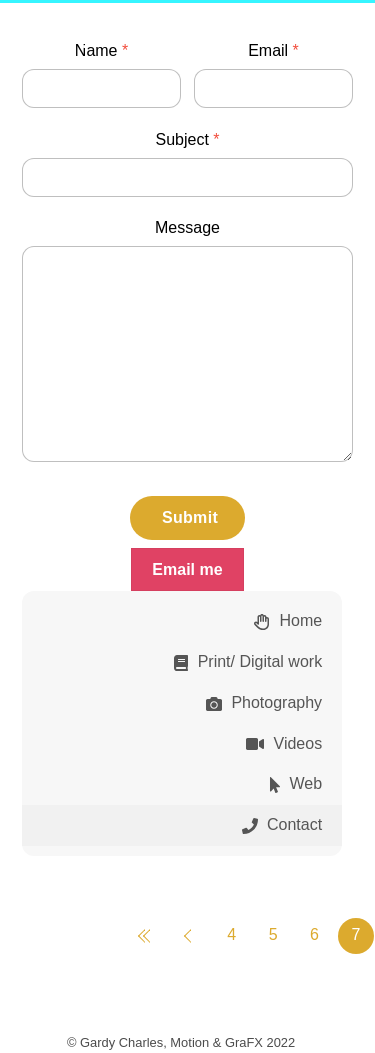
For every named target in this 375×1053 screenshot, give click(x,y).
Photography (264, 702)
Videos (284, 743)
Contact (282, 824)
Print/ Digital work (248, 661)
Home (288, 620)
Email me (187, 569)
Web (296, 783)
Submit (190, 517)
